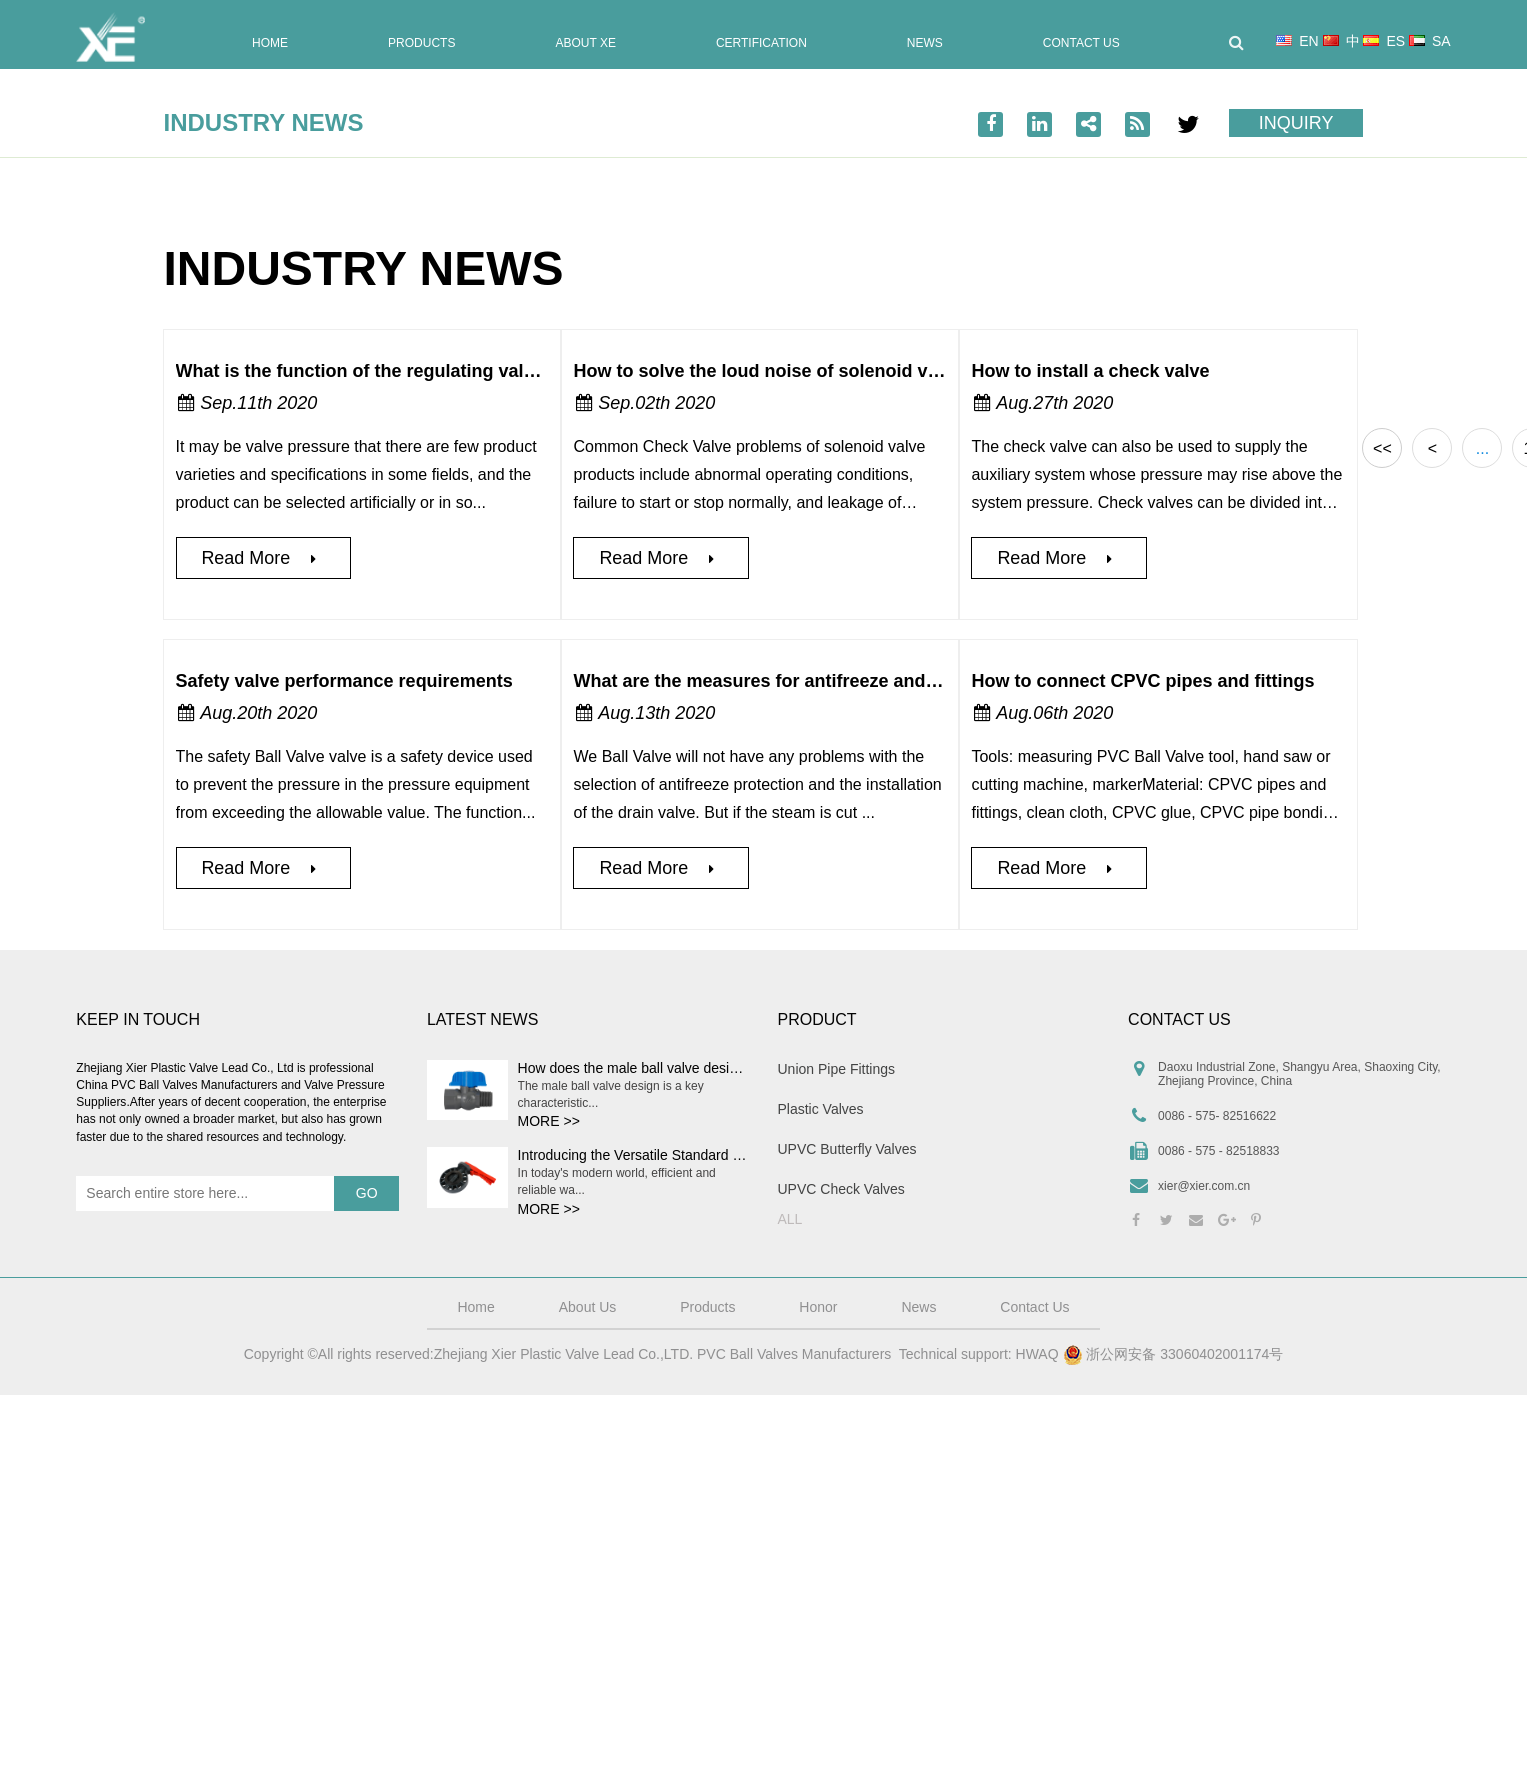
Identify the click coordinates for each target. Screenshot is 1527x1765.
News (925, 43)
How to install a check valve (1090, 371)
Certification (761, 43)
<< (1382, 448)
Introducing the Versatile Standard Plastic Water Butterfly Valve (713, 1155)
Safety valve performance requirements (344, 681)
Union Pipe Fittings (837, 1069)
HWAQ (1037, 1354)
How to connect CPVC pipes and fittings (1142, 681)
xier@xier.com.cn (1204, 1186)
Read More (262, 558)
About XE (585, 43)
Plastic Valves (821, 1109)
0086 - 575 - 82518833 (1218, 1151)
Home (270, 43)
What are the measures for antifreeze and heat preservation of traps (862, 681)
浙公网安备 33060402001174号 (1173, 1355)
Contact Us (1081, 43)
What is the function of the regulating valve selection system (435, 371)
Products (421, 43)
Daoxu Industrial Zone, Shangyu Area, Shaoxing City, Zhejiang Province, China (1299, 1074)
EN (1297, 41)
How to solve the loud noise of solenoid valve (767, 371)
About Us (588, 1307)
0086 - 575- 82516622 (1217, 1116)
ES (1384, 41)
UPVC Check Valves (841, 1189)
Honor (818, 1307)
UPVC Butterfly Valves (847, 1149)
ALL (790, 1219)
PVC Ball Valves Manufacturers (794, 1354)
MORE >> (549, 1121)
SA (1430, 41)
